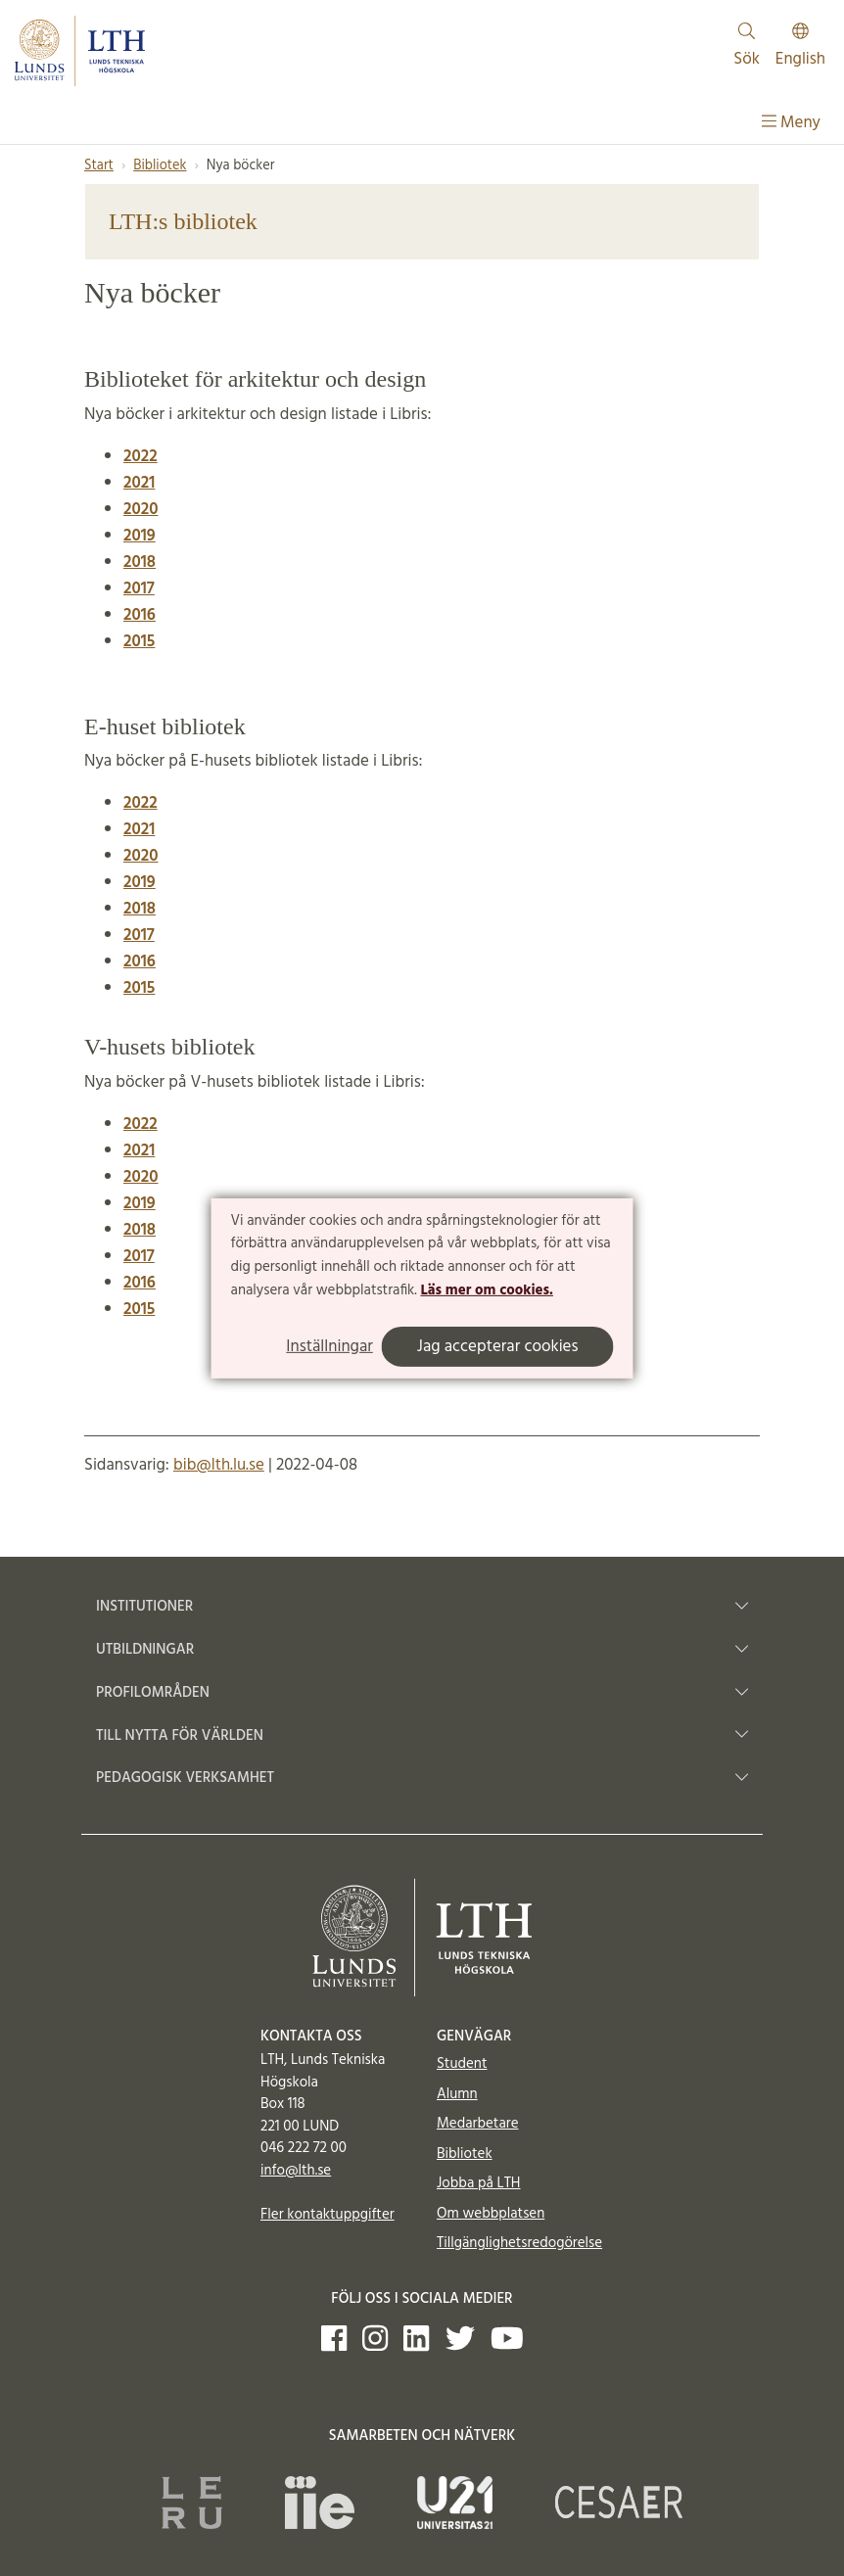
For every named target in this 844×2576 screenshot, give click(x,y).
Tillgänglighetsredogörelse (519, 2243)
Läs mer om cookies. (486, 1290)
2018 (139, 909)
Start (99, 166)
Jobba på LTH (479, 2183)
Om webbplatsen (490, 2213)
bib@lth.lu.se (218, 1465)
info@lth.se (295, 2170)
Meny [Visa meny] (791, 123)
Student (462, 2064)
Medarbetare (477, 2123)
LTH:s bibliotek (183, 221)
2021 (139, 483)
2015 (139, 642)
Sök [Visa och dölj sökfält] (746, 47)
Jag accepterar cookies (498, 1347)
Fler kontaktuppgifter (327, 2214)
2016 (139, 615)
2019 (139, 882)
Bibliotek (159, 166)
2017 (139, 589)
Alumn (457, 2094)
